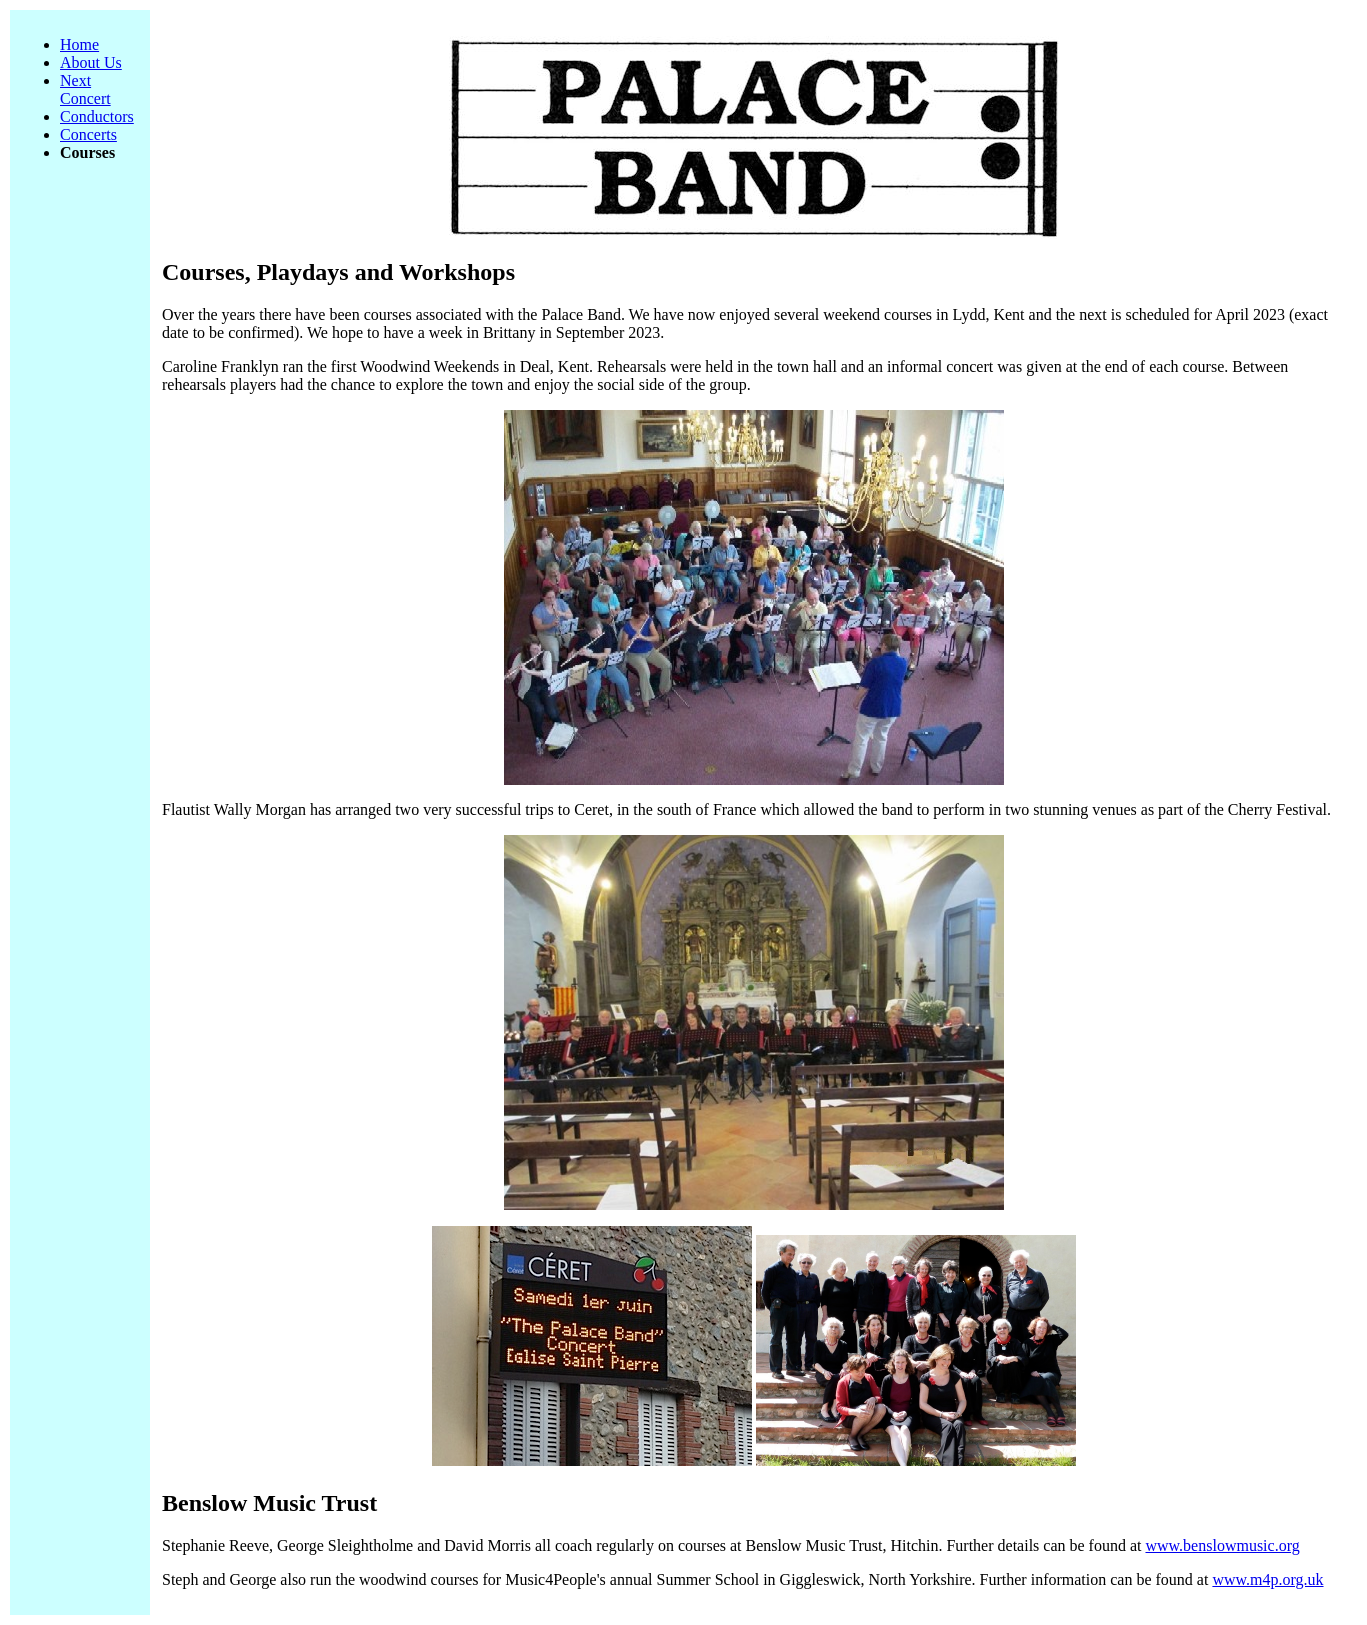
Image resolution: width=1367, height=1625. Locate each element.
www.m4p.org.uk (1267, 1579)
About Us (91, 62)
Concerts (88, 134)
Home (79, 44)
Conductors (97, 116)
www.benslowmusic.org (1222, 1545)
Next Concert (85, 89)
